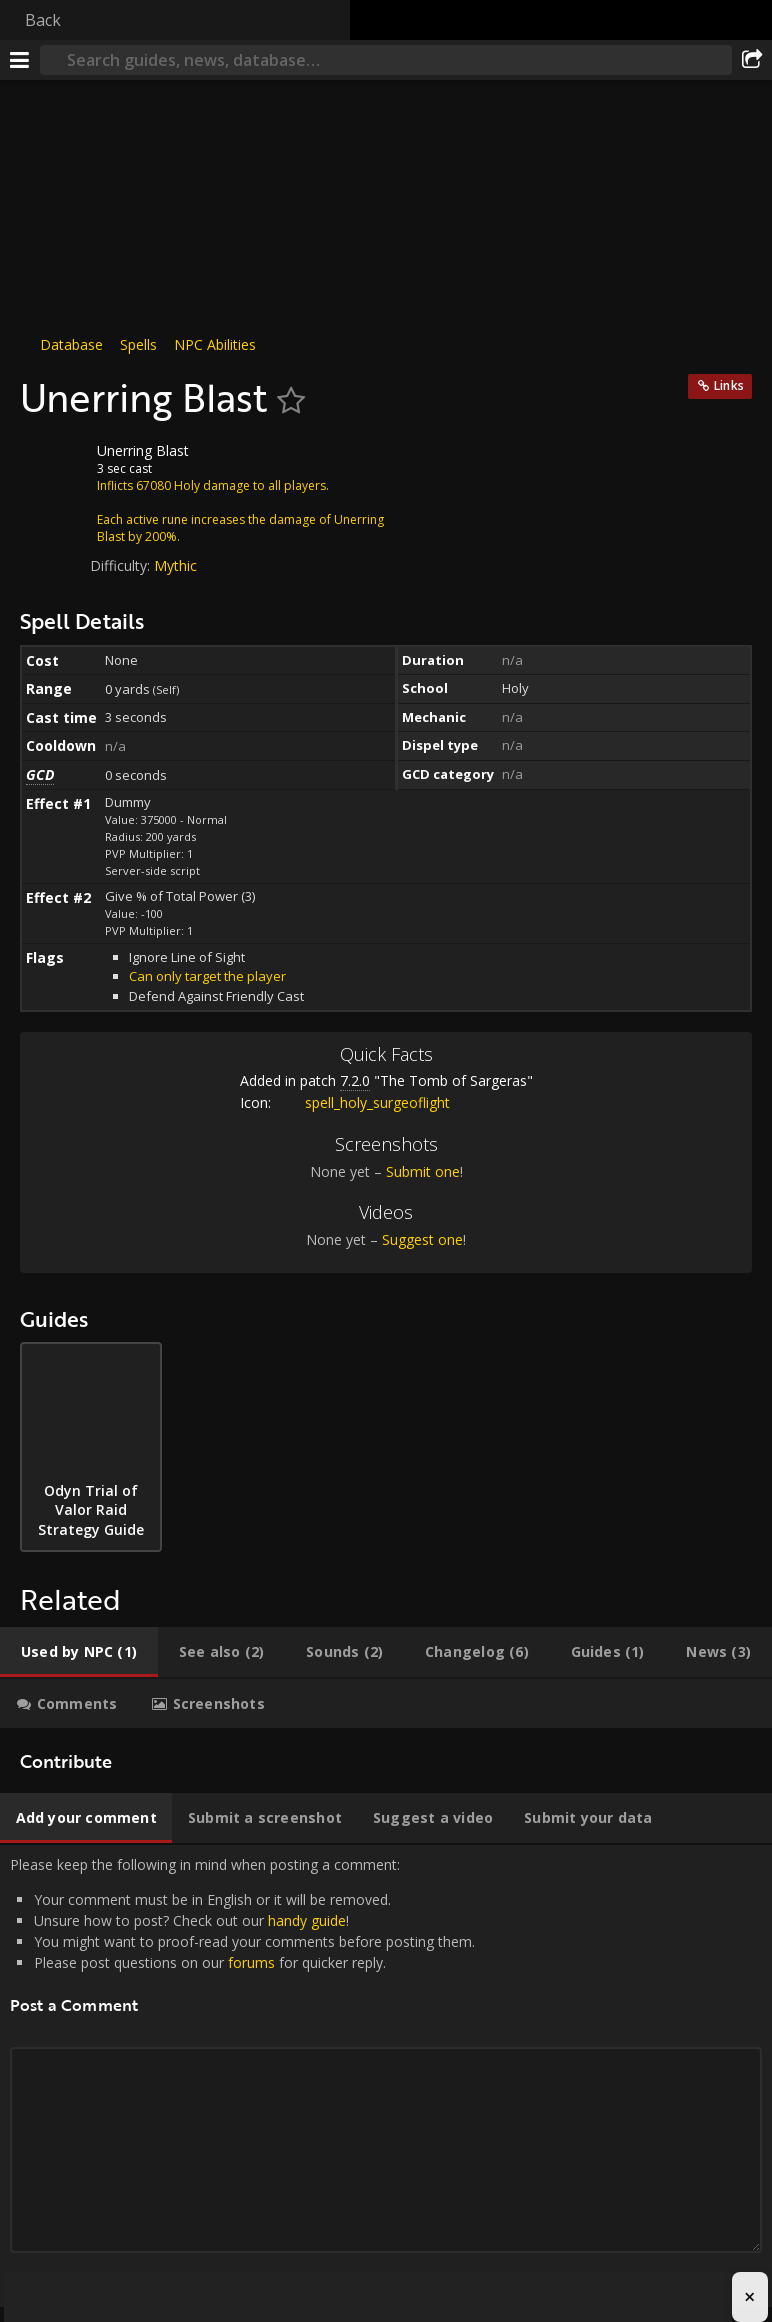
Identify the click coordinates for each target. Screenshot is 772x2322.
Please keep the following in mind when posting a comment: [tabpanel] (386, 2076)
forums (251, 1962)
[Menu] (20, 60)
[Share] (752, 60)
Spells (138, 344)
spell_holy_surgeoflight (362, 1102)
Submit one (423, 1171)
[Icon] (54, 466)
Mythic (175, 565)
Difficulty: (122, 565)
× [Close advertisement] (749, 2296)
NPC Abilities (215, 344)
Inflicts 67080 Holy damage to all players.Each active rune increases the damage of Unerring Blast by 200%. (240, 511)
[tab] (79, 1652)
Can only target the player (207, 976)
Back (43, 20)
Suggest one (422, 1239)
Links (729, 385)
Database (71, 344)
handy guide (307, 1920)
